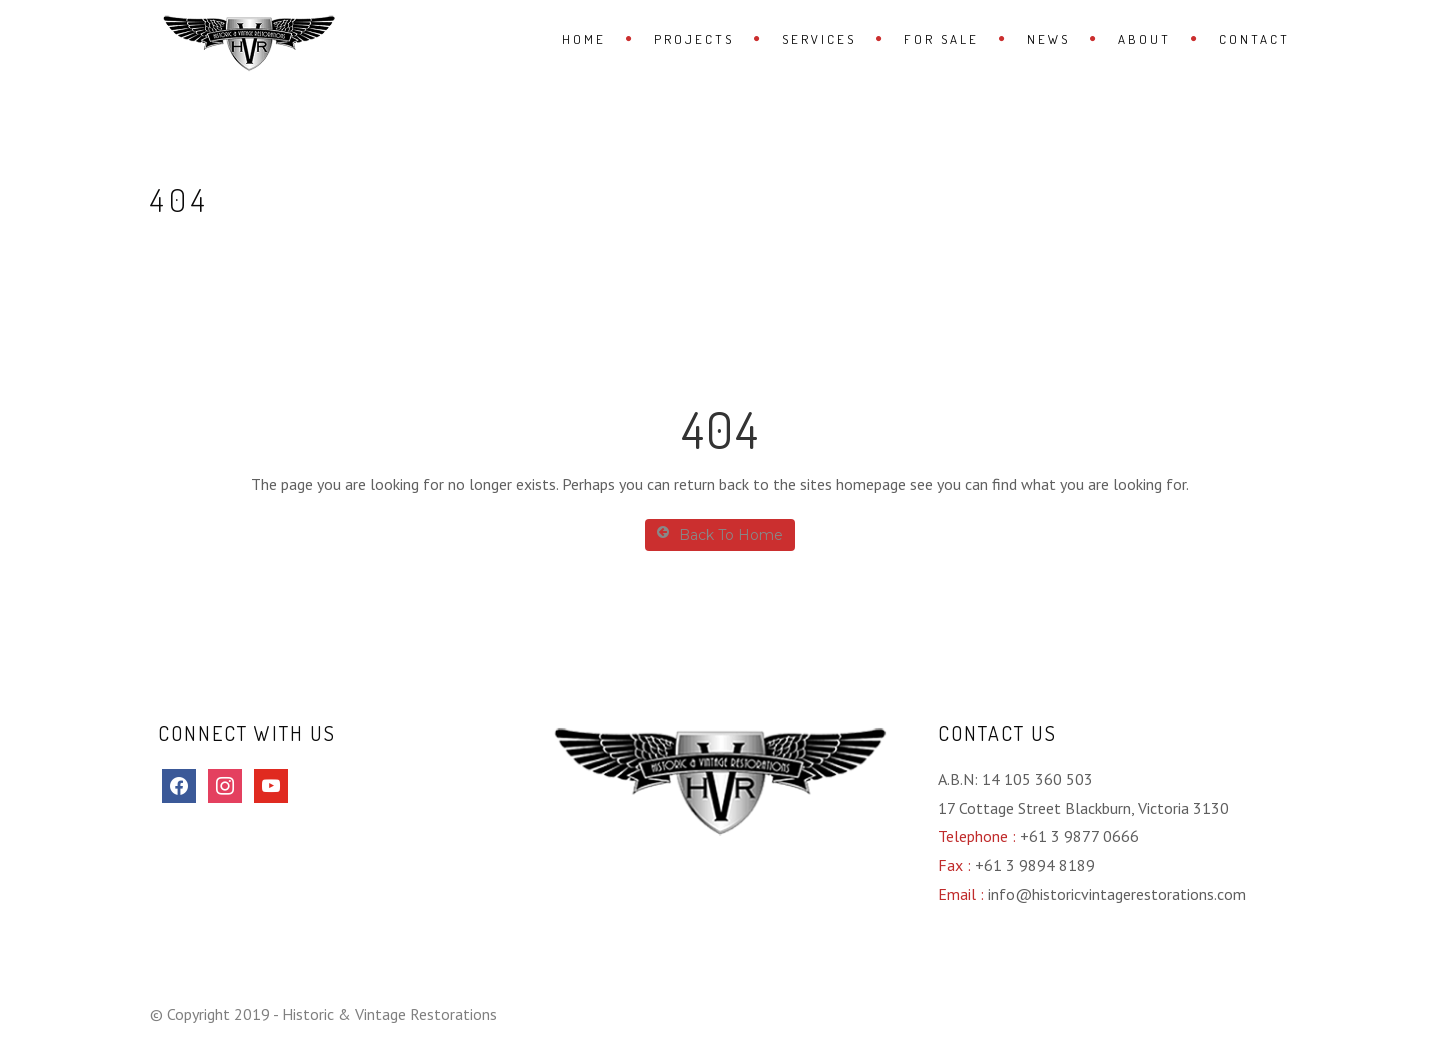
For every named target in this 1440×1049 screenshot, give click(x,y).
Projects (694, 39)
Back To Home (720, 534)
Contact (1254, 39)
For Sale (941, 39)
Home (584, 39)
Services (819, 39)
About (1144, 39)
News (1048, 39)
